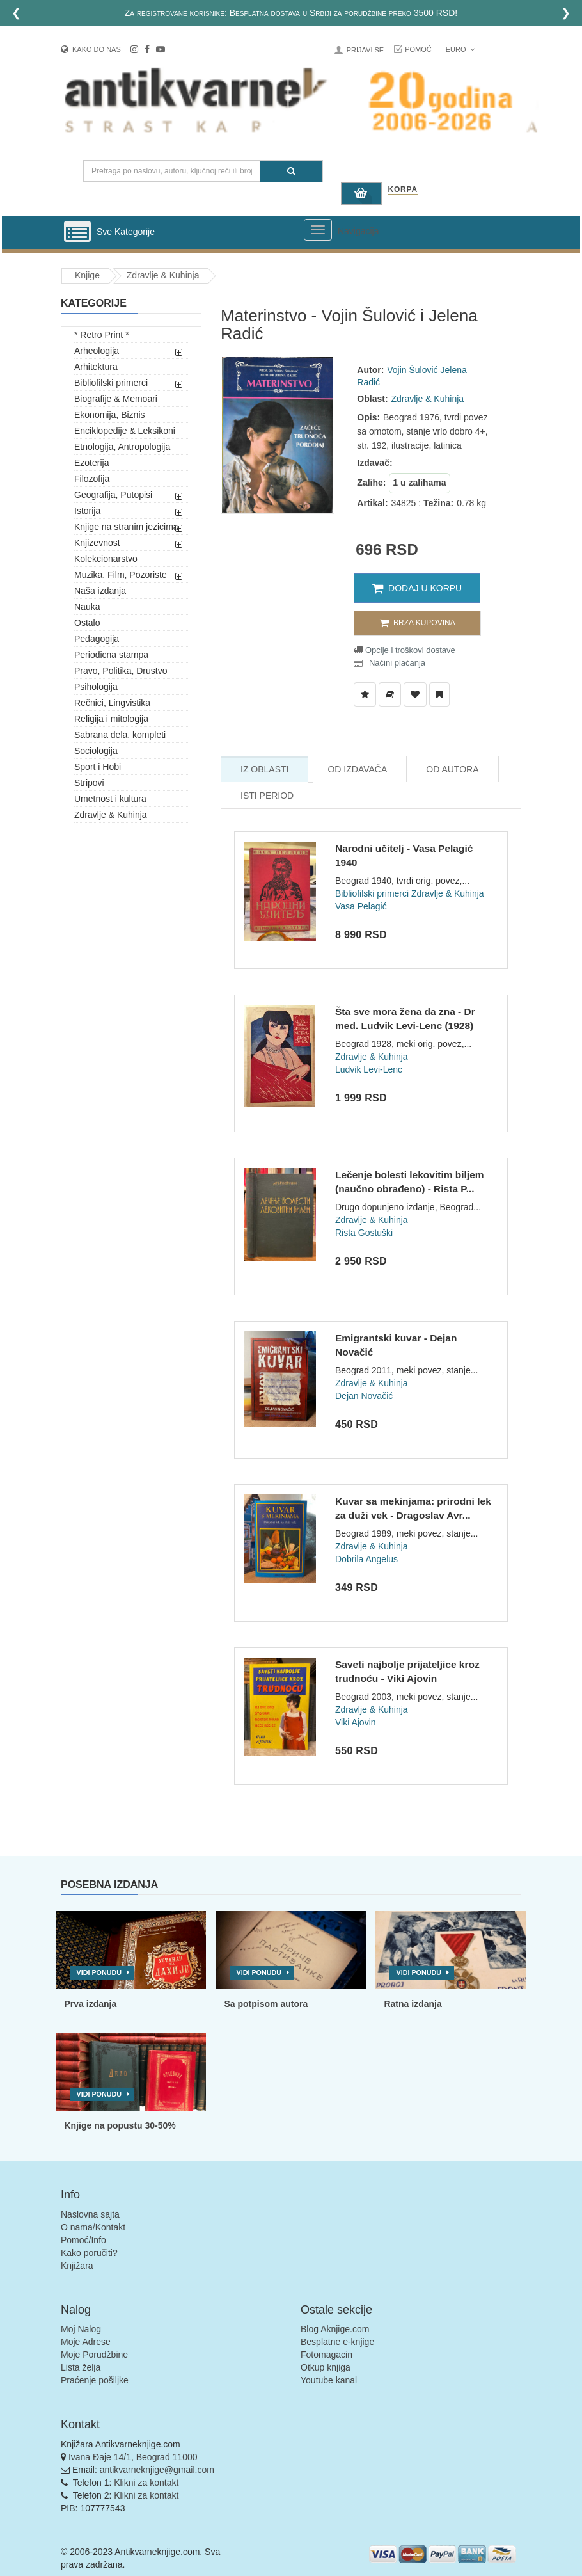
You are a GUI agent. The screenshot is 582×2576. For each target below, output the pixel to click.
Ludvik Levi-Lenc (368, 1069)
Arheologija (96, 351)
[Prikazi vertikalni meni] (77, 232)
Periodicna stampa (111, 655)
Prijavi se (365, 50)
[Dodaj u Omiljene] (415, 694)
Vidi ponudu (99, 1972)
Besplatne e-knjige (337, 2342)
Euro (460, 49)
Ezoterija (91, 463)
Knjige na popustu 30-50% (120, 2125)
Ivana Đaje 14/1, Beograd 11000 (133, 2457)
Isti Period (267, 795)
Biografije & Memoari (115, 399)
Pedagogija (96, 639)
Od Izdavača (357, 769)
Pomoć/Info (83, 2240)
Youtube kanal (329, 2380)
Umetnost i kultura (110, 799)
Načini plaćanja (395, 663)
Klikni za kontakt (146, 2482)
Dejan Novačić (364, 1396)
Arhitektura (96, 367)
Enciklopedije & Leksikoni (124, 431)
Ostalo (87, 623)
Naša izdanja (100, 591)
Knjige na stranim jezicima (126, 527)
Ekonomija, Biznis (109, 415)
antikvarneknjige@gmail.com (157, 2470)
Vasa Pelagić (361, 906)
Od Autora (452, 769)
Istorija (87, 511)
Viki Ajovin (355, 1722)
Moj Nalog (81, 2329)
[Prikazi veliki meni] (318, 230)
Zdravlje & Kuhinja (163, 275)
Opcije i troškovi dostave (409, 650)
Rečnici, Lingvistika (112, 703)
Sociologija (96, 751)
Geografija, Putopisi (113, 495)
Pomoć (418, 49)
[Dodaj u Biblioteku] (390, 694)
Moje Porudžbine (94, 2354)
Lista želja (80, 2367)
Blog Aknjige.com (335, 2329)
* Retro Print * (101, 335)
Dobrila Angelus (366, 1559)
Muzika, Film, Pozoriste (120, 575)
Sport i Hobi (97, 767)
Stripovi (89, 783)
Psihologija (96, 687)
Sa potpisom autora (266, 2004)
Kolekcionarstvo (106, 559)
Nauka (87, 607)
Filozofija (91, 479)
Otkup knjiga (325, 2367)
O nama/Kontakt (93, 2227)
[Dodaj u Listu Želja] (365, 694)
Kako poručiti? (89, 2253)
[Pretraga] (291, 171)
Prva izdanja (91, 2004)
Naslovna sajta (90, 2214)
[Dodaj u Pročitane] (439, 694)
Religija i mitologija (111, 719)
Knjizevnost (97, 543)
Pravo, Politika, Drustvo (121, 671)
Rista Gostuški (364, 1233)
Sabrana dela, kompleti (120, 735)
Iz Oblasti (264, 769)
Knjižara (77, 2265)
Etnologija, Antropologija (122, 447)
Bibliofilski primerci (111, 383)
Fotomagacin (326, 2354)
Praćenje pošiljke (95, 2380)
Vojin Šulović (412, 370)
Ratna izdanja (412, 2004)
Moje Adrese (86, 2342)
